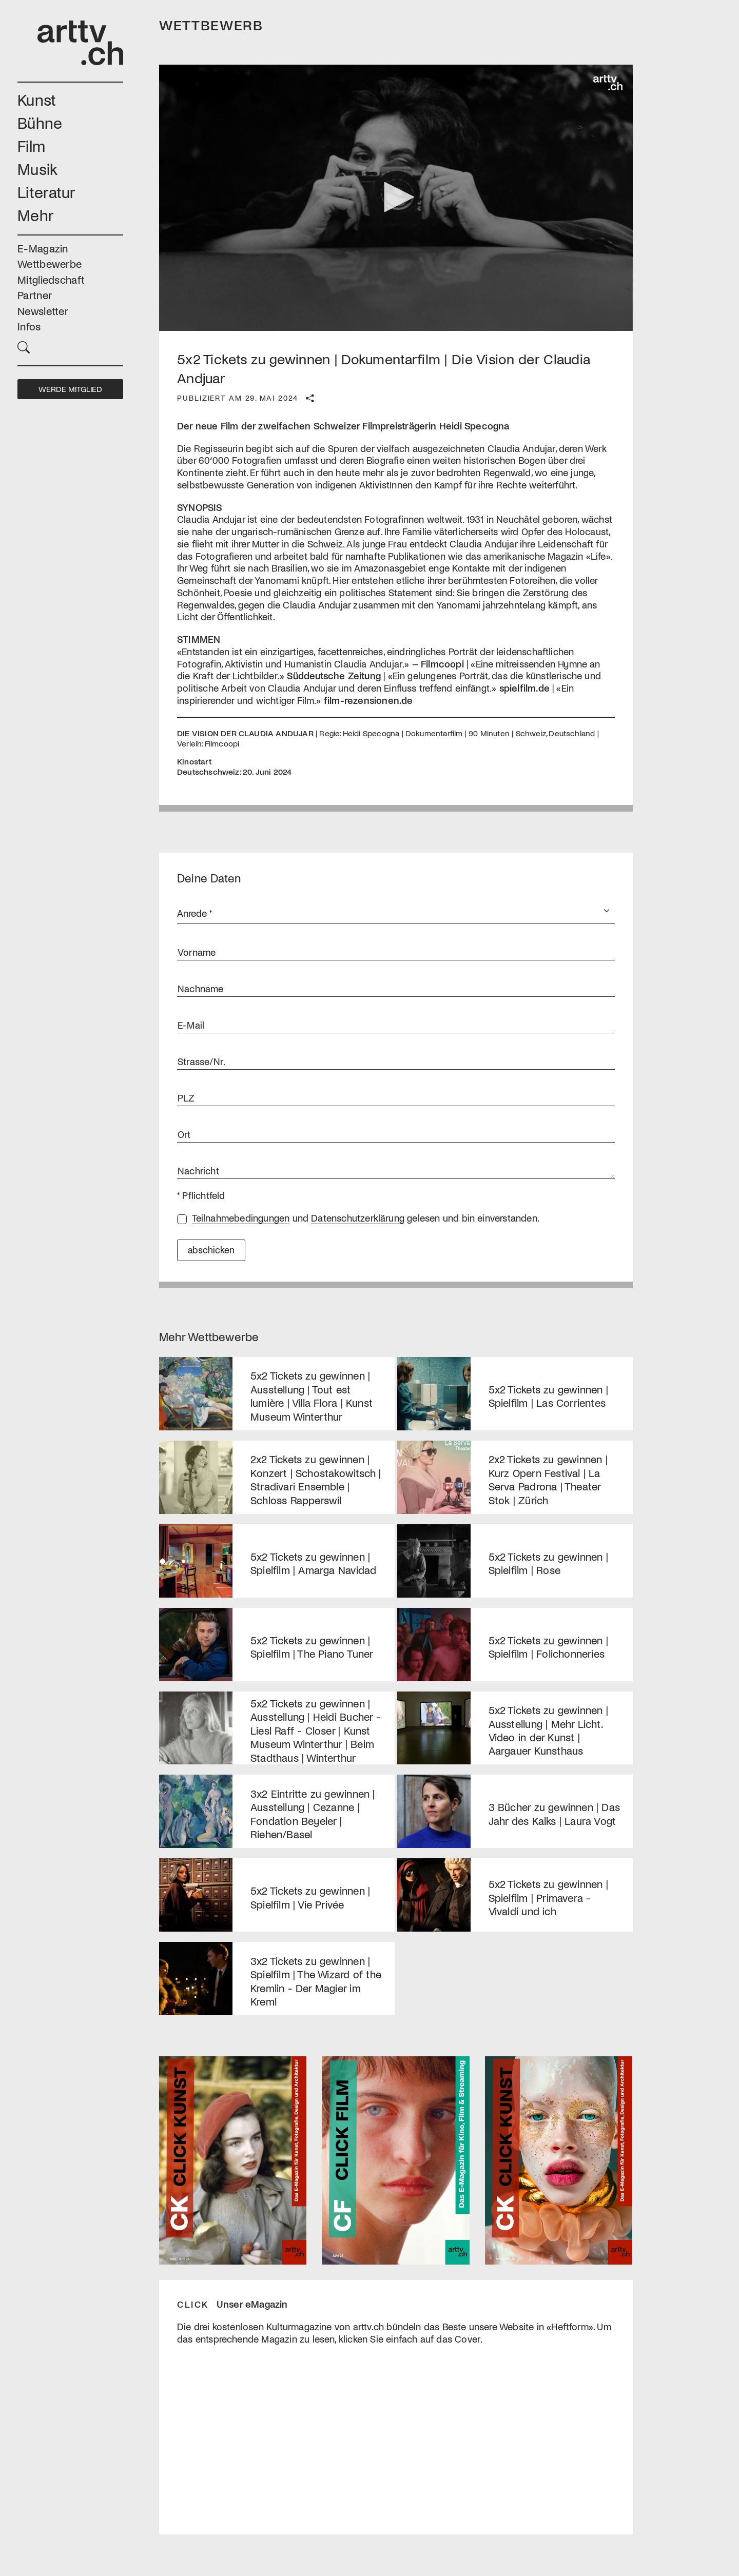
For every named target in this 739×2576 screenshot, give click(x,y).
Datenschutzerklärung (357, 1218)
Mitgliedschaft (51, 279)
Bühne (40, 122)
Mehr (35, 214)
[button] (70, 346)
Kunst (36, 99)
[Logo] (608, 82)
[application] (396, 198)
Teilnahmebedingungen (241, 1218)
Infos (29, 326)
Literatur (46, 191)
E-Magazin (42, 248)
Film (31, 145)
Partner (34, 294)
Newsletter (42, 310)
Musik (37, 168)
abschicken (211, 1249)
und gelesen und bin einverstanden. (365, 1218)
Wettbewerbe (49, 263)
